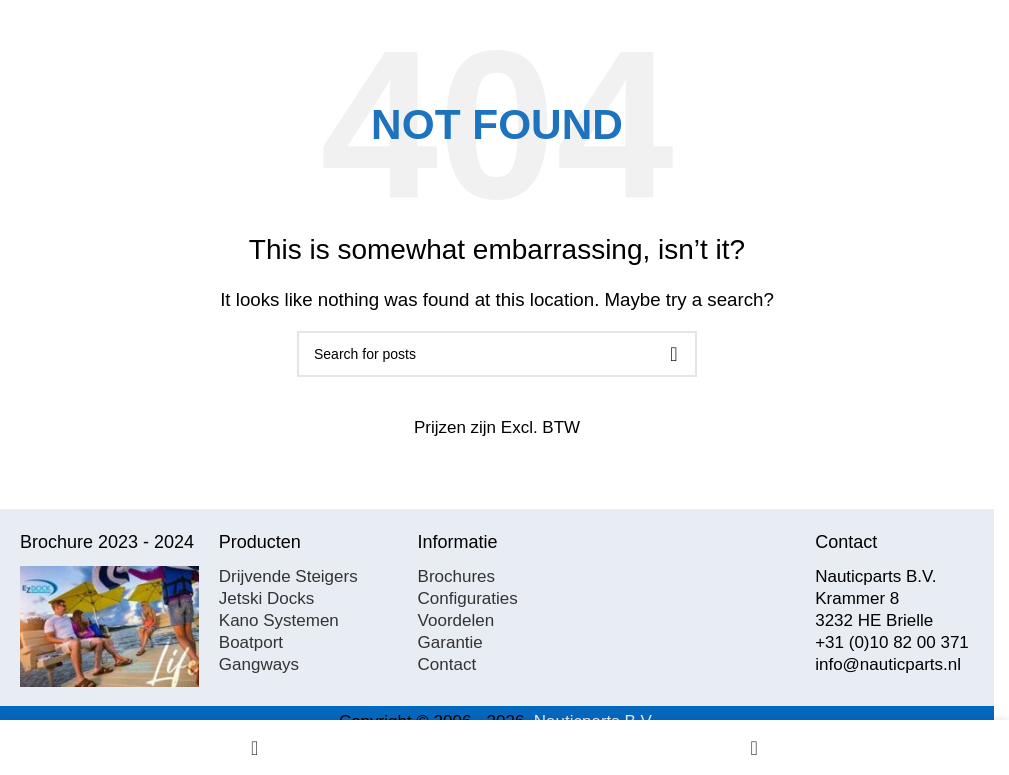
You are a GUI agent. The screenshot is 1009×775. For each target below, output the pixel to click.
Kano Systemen (279, 620)
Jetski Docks (266, 598)
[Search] (497, 354)
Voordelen (456, 620)
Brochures (456, 576)
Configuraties (468, 598)
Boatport (251, 642)
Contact (447, 664)
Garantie (450, 642)
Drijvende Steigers (288, 576)
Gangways (259, 664)
